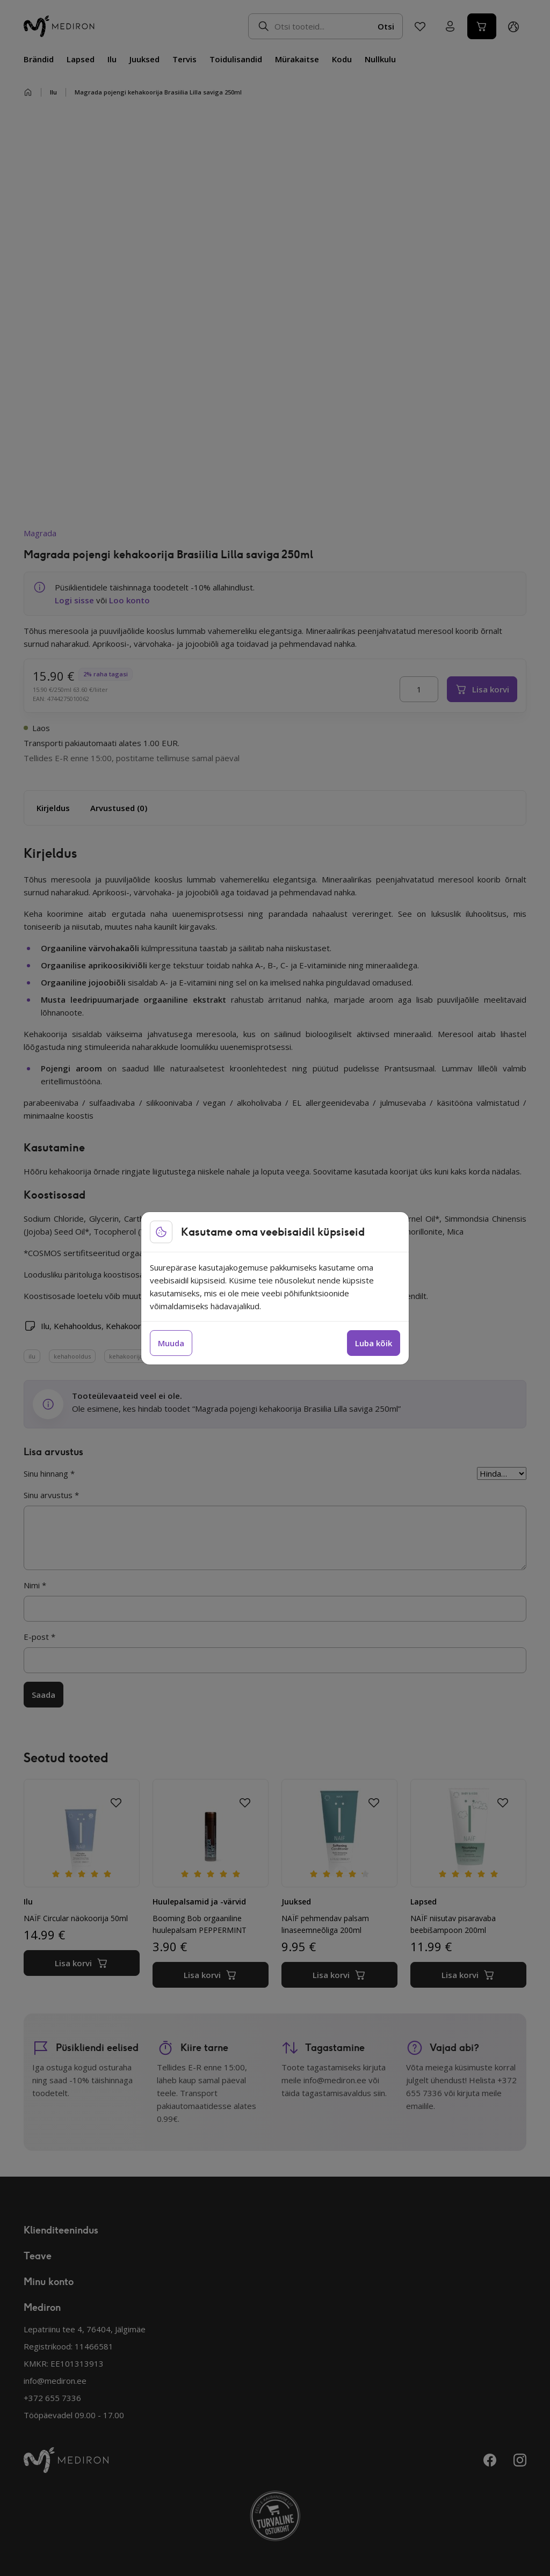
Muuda (171, 1343)
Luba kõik (373, 1343)
